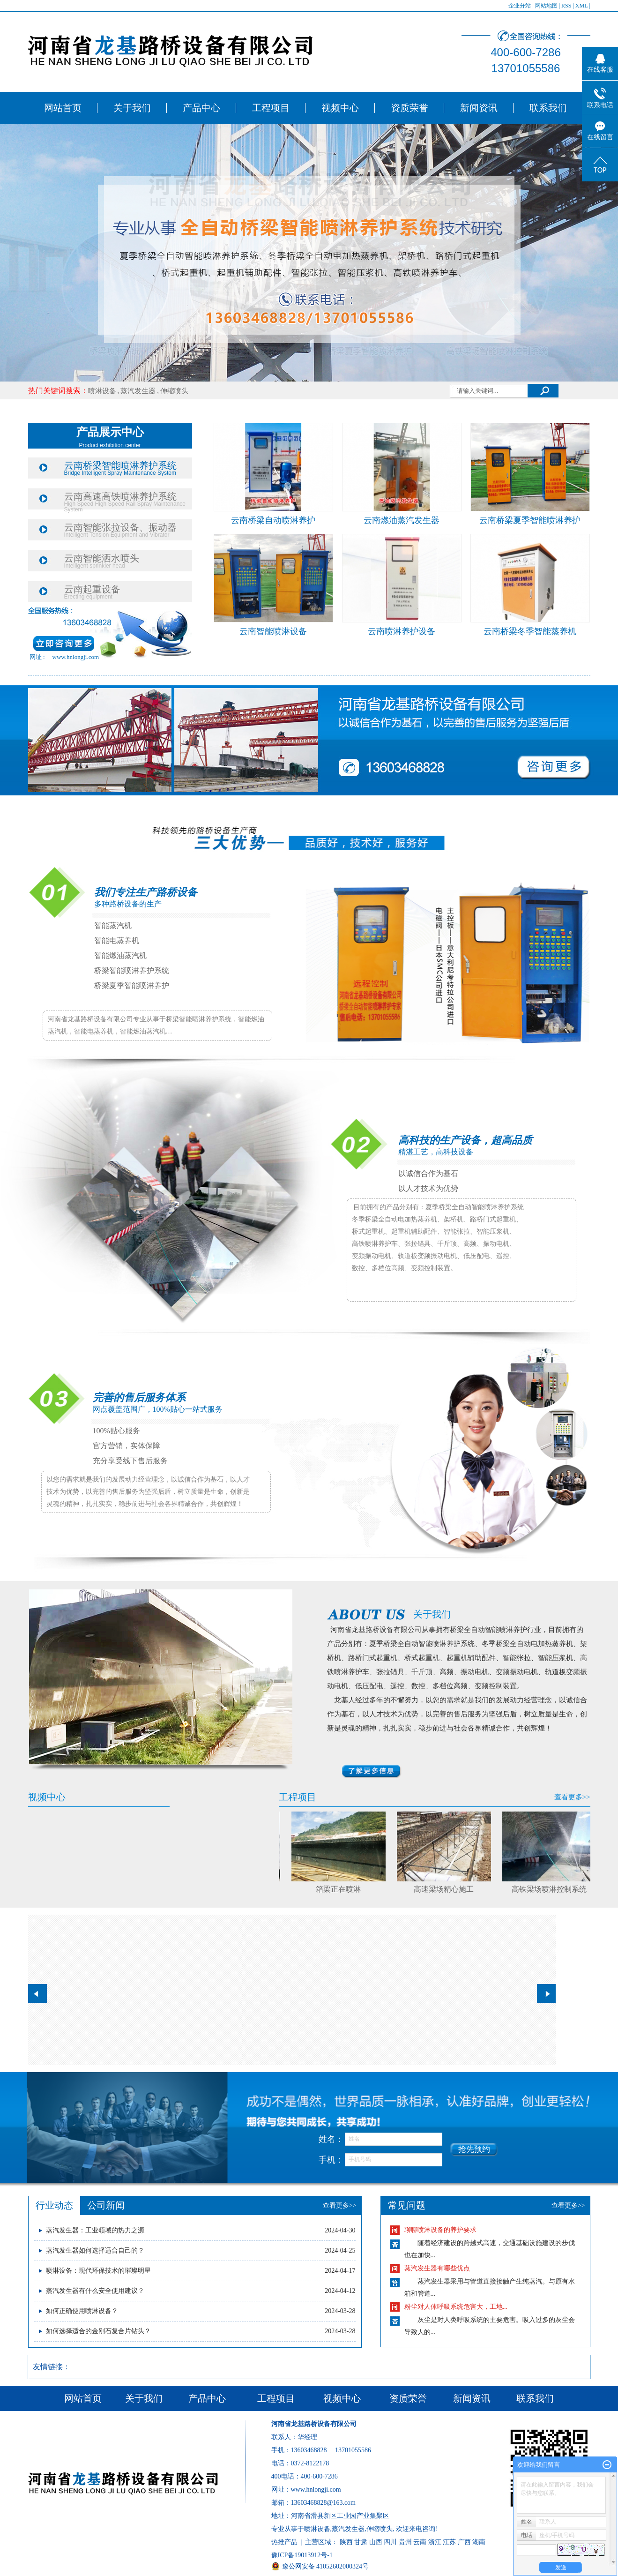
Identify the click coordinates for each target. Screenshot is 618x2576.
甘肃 (360, 2542)
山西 (375, 2542)
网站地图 (546, 5)
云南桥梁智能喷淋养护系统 (120, 465)
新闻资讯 (479, 108)
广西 (464, 2542)
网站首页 (63, 108)
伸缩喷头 (174, 391)
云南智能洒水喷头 (101, 558)
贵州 (405, 2542)
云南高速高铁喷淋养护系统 (120, 496)
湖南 (478, 2542)
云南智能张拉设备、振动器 (120, 527)
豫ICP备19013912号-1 (302, 2555)
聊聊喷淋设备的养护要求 (440, 2229)
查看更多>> (572, 1797)
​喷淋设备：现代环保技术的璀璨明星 (98, 2270)
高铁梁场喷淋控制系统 (551, 1889)
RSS (566, 5)
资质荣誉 (409, 108)
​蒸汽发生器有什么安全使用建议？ (95, 2290)
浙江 (434, 2542)
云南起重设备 (92, 589)
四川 (390, 2542)
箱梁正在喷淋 (341, 1889)
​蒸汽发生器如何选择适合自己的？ (95, 2250)
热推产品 (284, 2542)
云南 (419, 2542)
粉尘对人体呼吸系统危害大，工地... (456, 2306)
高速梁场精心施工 (447, 1889)
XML (581, 5)
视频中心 (340, 108)
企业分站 (519, 5)
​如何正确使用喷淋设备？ (82, 2310)
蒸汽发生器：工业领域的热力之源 (95, 2230)
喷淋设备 (102, 391)
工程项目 (271, 108)
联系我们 (548, 108)
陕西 (346, 2542)
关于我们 (132, 108)
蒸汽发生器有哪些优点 (437, 2268)
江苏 (449, 2542)
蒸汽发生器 (138, 391)
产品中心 (201, 108)
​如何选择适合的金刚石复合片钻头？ (98, 2331)
